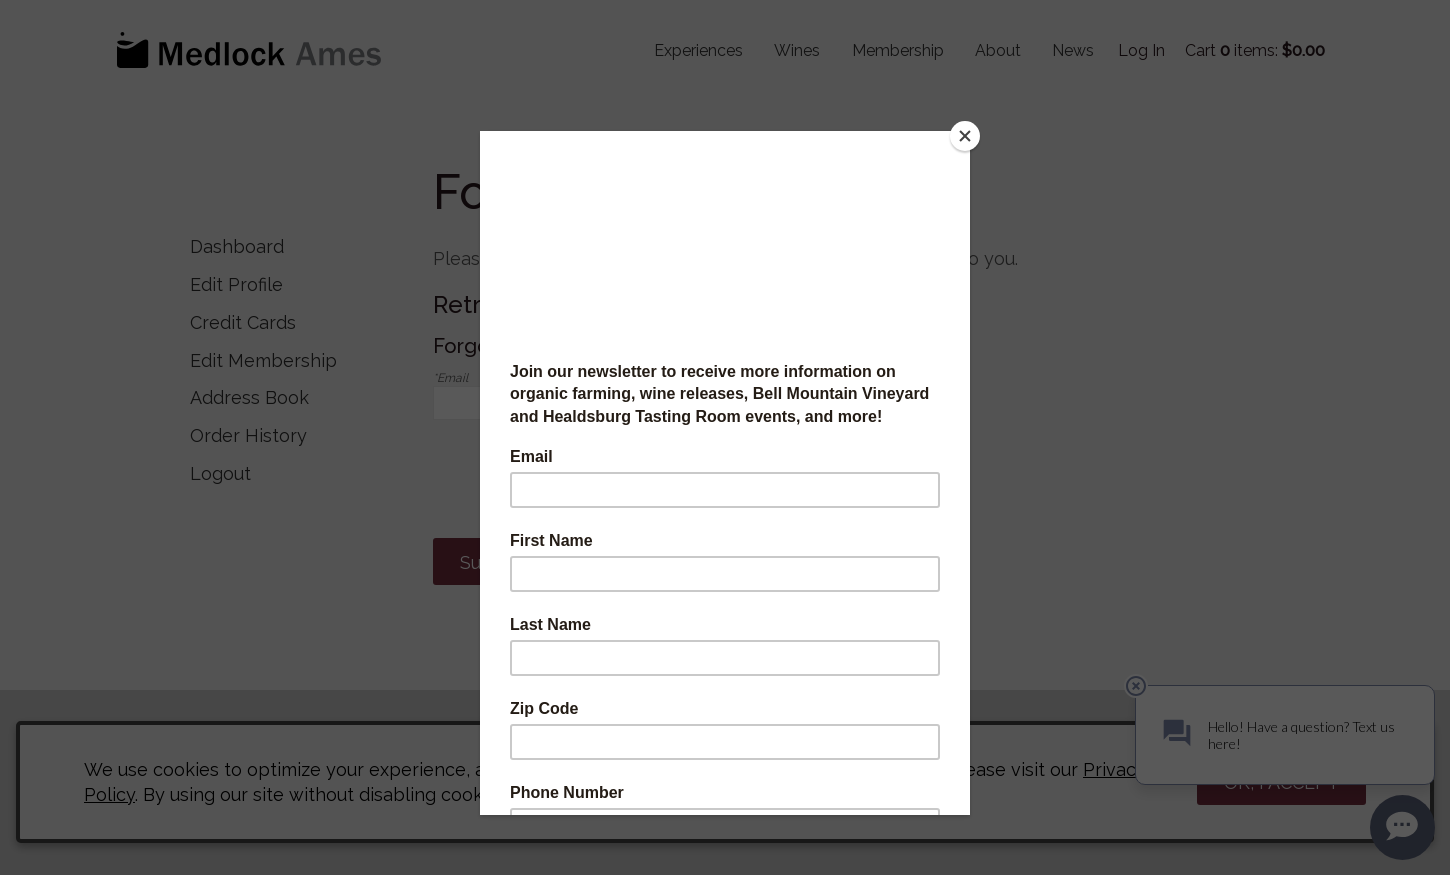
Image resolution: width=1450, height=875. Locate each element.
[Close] (965, 136)
